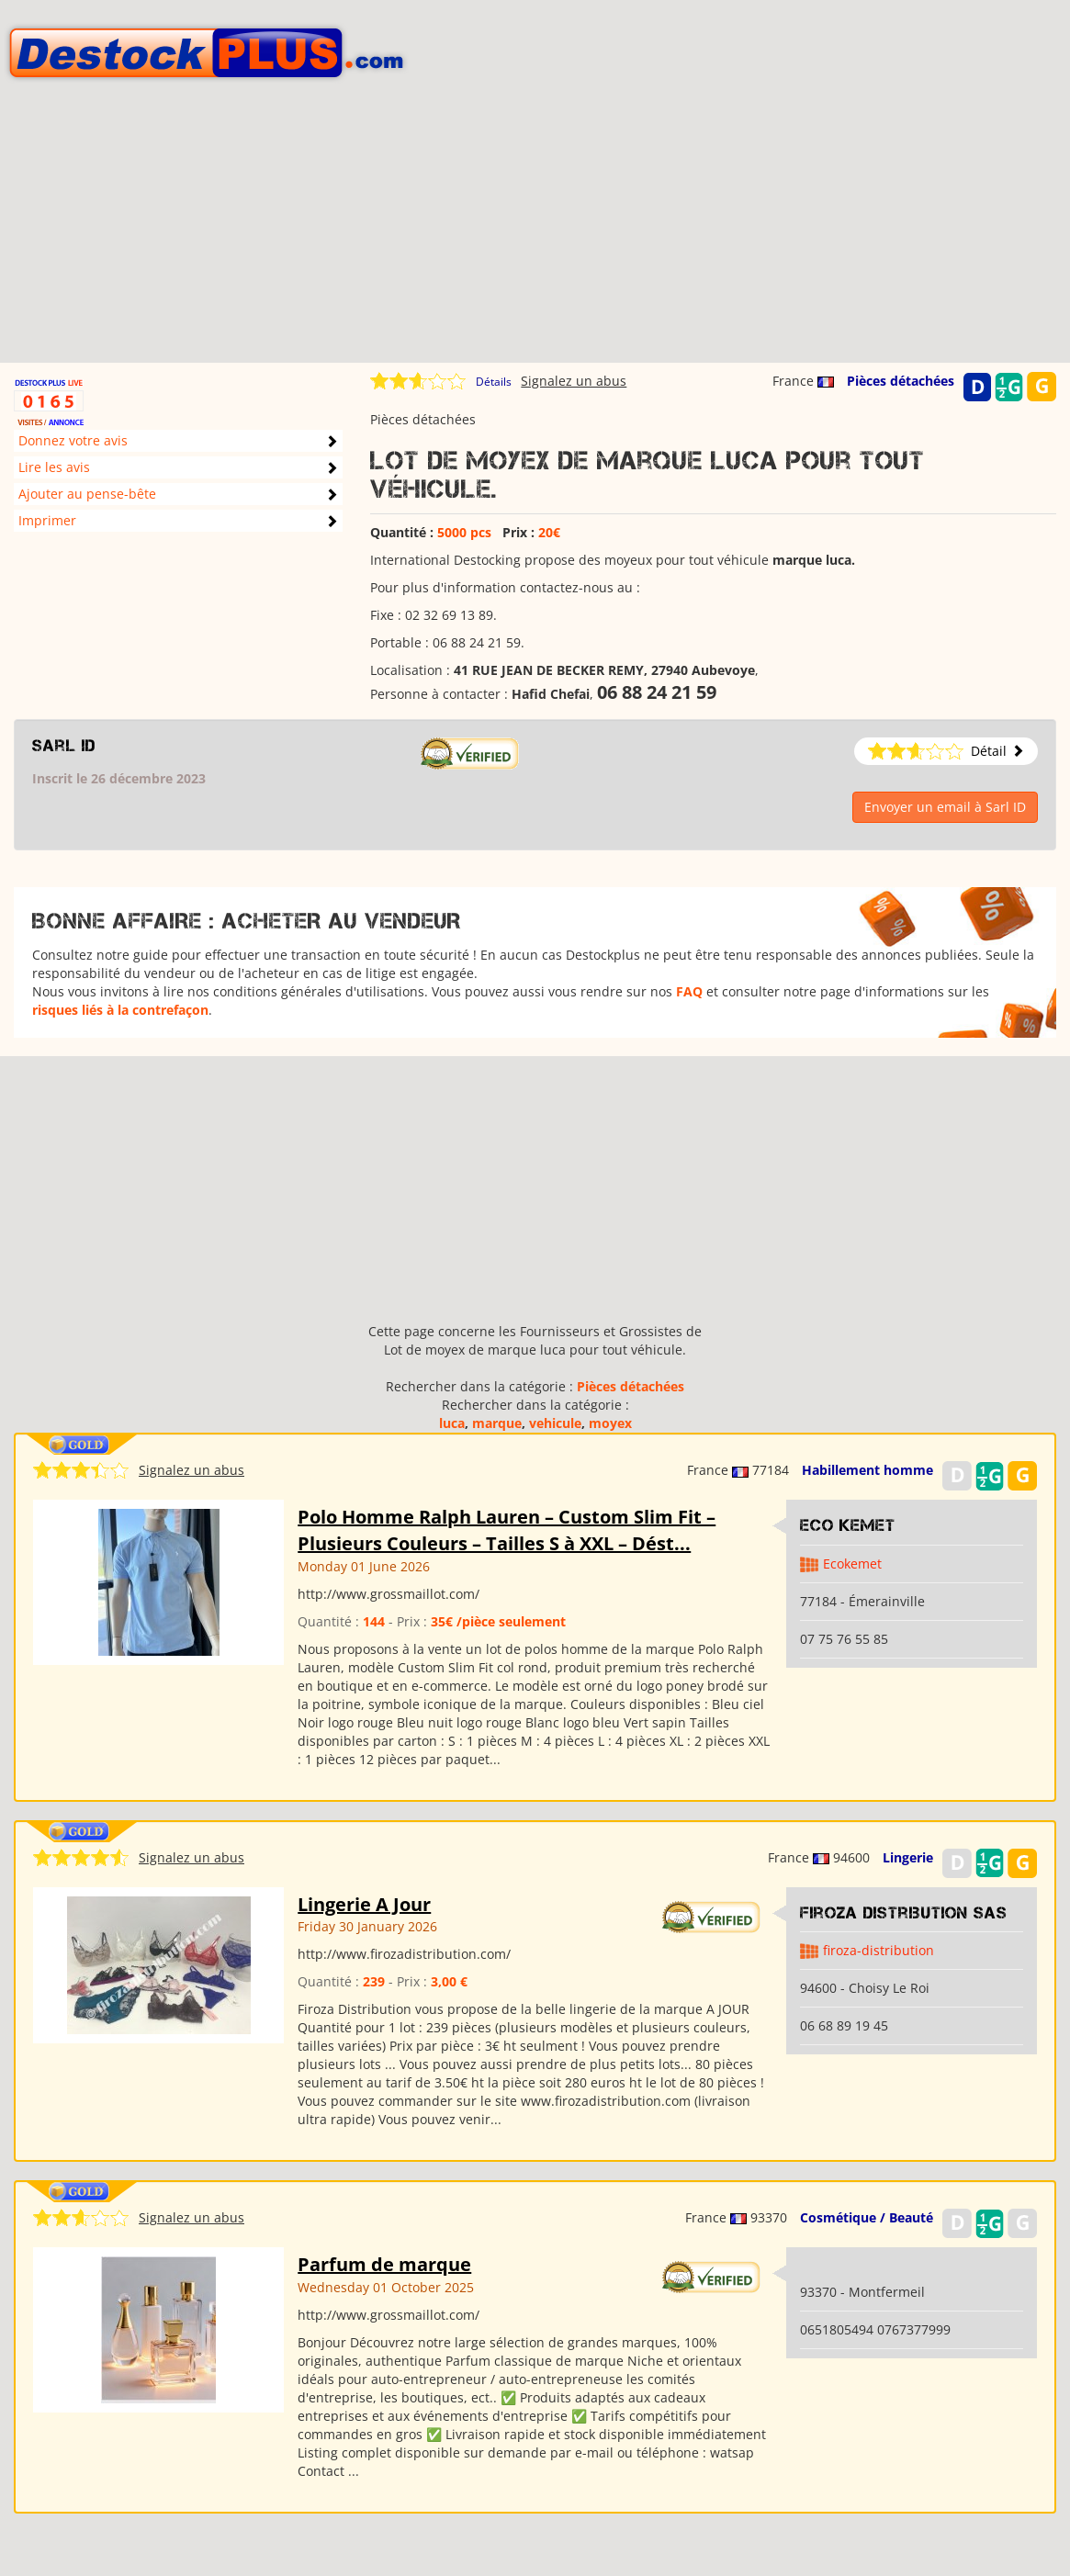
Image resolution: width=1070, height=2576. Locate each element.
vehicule (555, 1423)
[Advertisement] (535, 234)
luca (452, 1423)
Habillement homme (867, 1470)
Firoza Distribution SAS (904, 1913)
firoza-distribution (878, 1950)
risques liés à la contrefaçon (120, 1009)
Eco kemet (847, 1525)
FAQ (689, 991)
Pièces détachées (900, 380)
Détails (494, 381)
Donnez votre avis (73, 440)
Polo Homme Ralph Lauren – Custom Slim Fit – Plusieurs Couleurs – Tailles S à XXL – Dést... (506, 1530)
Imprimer (47, 520)
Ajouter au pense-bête (87, 493)
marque (497, 1423)
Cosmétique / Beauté (866, 2217)
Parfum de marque (384, 2264)
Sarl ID (64, 746)
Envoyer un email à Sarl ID (945, 807)
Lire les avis (54, 467)
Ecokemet (852, 1563)
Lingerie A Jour (364, 1904)
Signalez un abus (573, 380)
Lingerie (908, 1857)
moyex (610, 1423)
